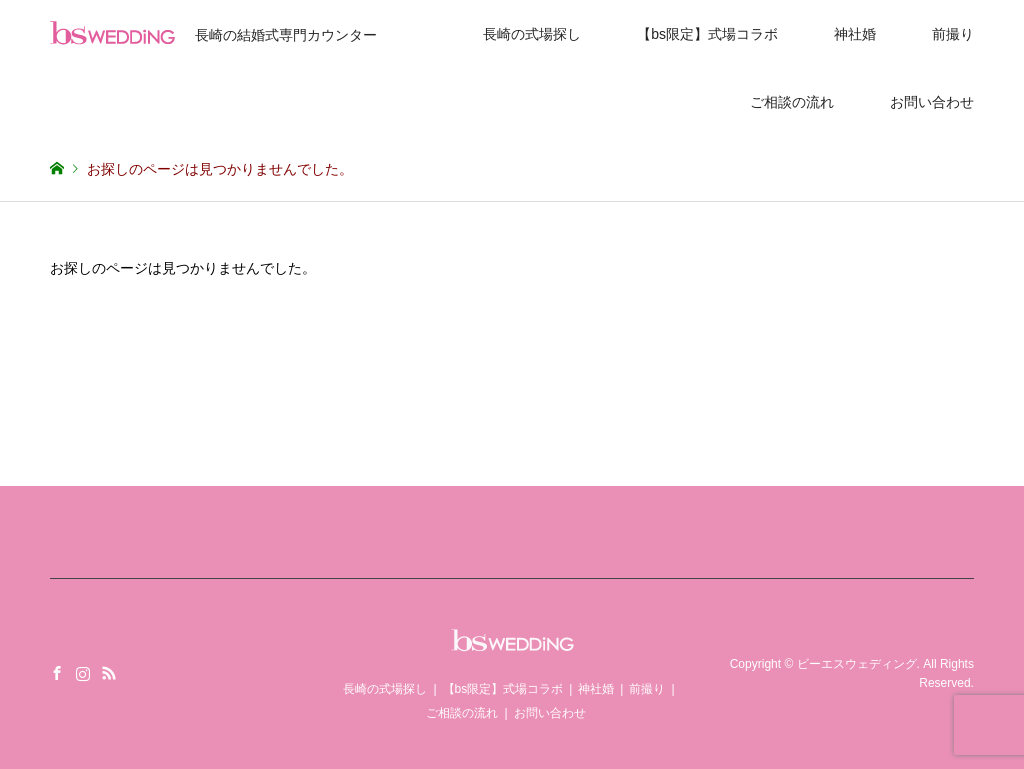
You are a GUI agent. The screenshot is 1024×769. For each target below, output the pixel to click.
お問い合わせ (932, 102)
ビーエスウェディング (857, 664)
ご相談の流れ (792, 102)
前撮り (953, 34)
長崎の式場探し (532, 34)
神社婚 (855, 34)
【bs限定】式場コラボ (707, 34)
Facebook (57, 673)
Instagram (83, 673)
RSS (109, 673)
